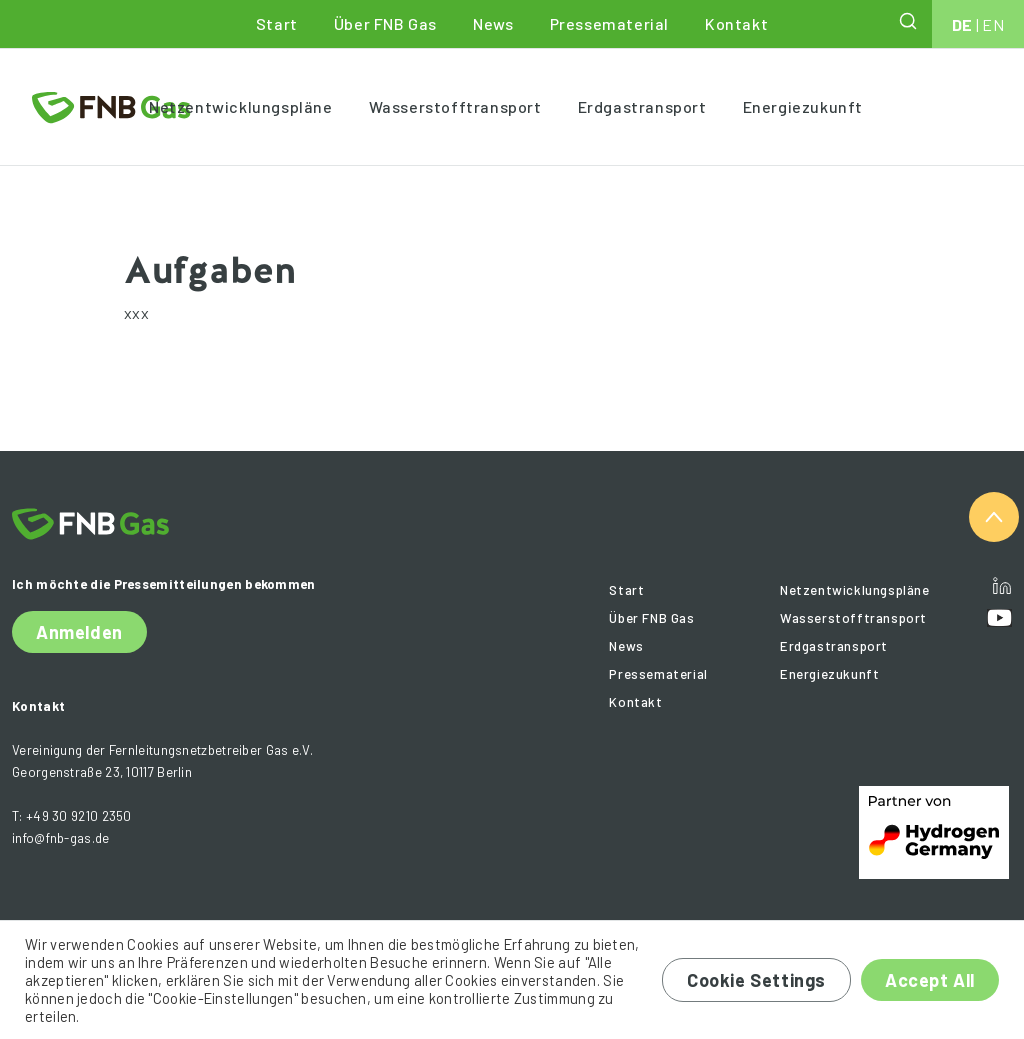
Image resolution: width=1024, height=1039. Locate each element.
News (493, 23)
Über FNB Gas (385, 23)
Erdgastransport (642, 106)
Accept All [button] (930, 980)
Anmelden (79, 632)
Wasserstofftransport (455, 106)
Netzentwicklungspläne (241, 106)
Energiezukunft (803, 106)
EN (993, 24)
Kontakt (736, 23)
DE (962, 24)
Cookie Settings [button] (756, 980)
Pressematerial (609, 23)
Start (277, 23)
